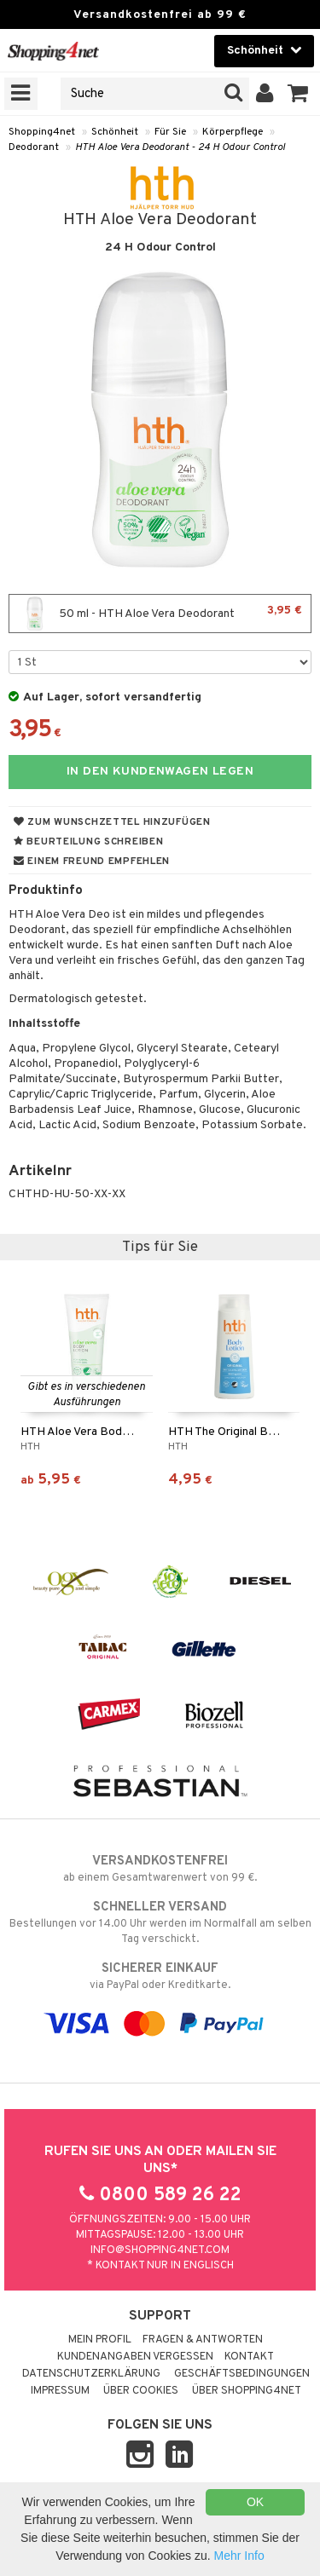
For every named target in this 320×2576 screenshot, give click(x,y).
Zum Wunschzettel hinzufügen (112, 822)
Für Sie (170, 132)
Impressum (60, 2391)
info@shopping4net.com (160, 2250)
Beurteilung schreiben (88, 842)
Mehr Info (239, 2555)
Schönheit (114, 132)
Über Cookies (140, 2391)
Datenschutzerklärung (91, 2374)
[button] (298, 94)
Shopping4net (42, 132)
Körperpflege (232, 132)
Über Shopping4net (246, 2391)
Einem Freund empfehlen (92, 861)
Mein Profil (99, 2340)
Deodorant (34, 147)
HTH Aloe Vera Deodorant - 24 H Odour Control (180, 147)
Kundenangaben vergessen (135, 2357)
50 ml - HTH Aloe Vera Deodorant (160, 613)
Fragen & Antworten (203, 2340)
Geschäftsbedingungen (242, 2374)
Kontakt (249, 2357)
